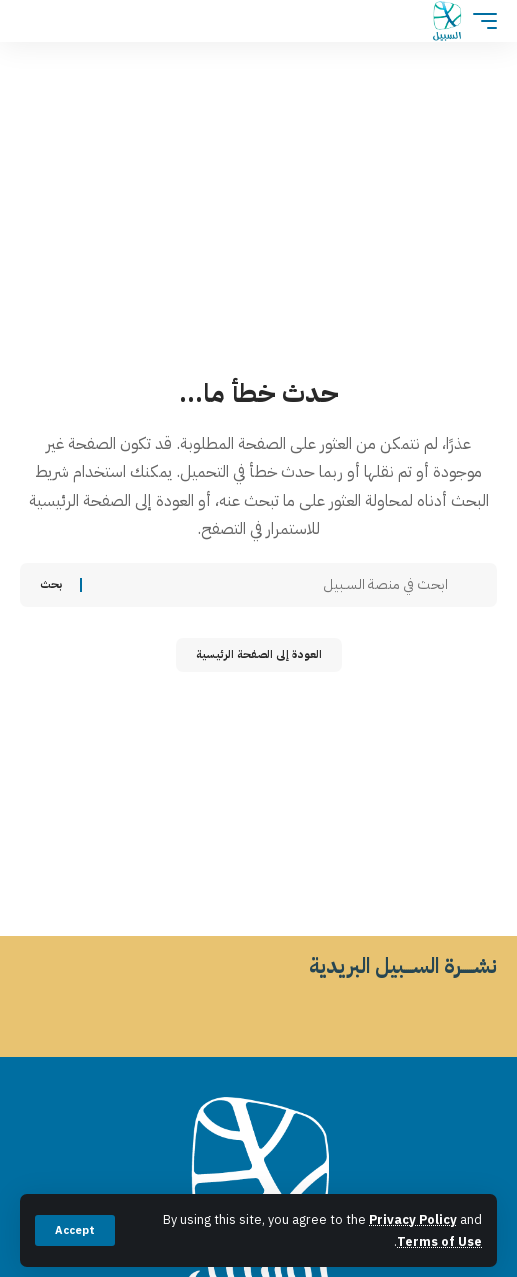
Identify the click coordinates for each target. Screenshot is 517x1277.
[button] (75, 1230)
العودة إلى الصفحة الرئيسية (259, 654)
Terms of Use (439, 1241)
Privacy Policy (413, 1219)
